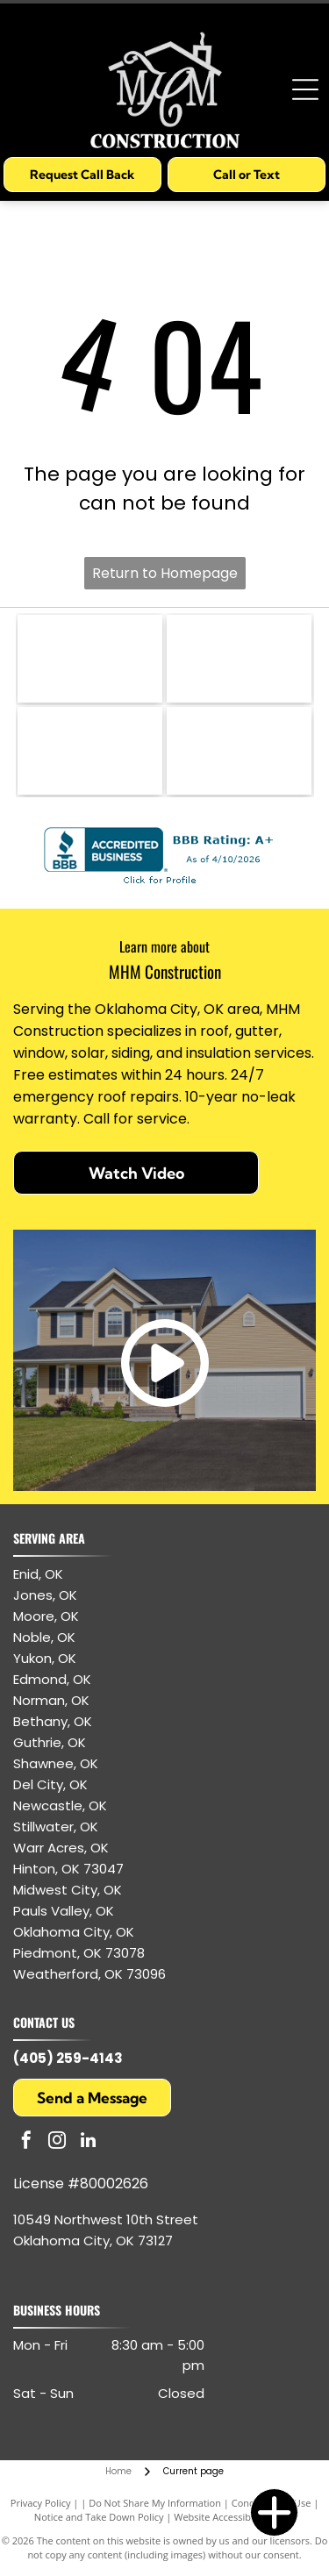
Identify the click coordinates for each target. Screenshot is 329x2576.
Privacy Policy (41, 2502)
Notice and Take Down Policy (99, 2516)
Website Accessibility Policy (234, 2516)
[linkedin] (88, 2142)
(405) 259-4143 (68, 2058)
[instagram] (57, 2142)
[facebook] (26, 2142)
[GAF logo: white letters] (90, 751)
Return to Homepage (165, 573)
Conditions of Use (271, 2502)
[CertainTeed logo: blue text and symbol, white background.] (90, 659)
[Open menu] (305, 89)
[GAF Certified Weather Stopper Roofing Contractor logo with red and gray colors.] (239, 659)
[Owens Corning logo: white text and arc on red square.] (239, 751)
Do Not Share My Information (155, 2502)
